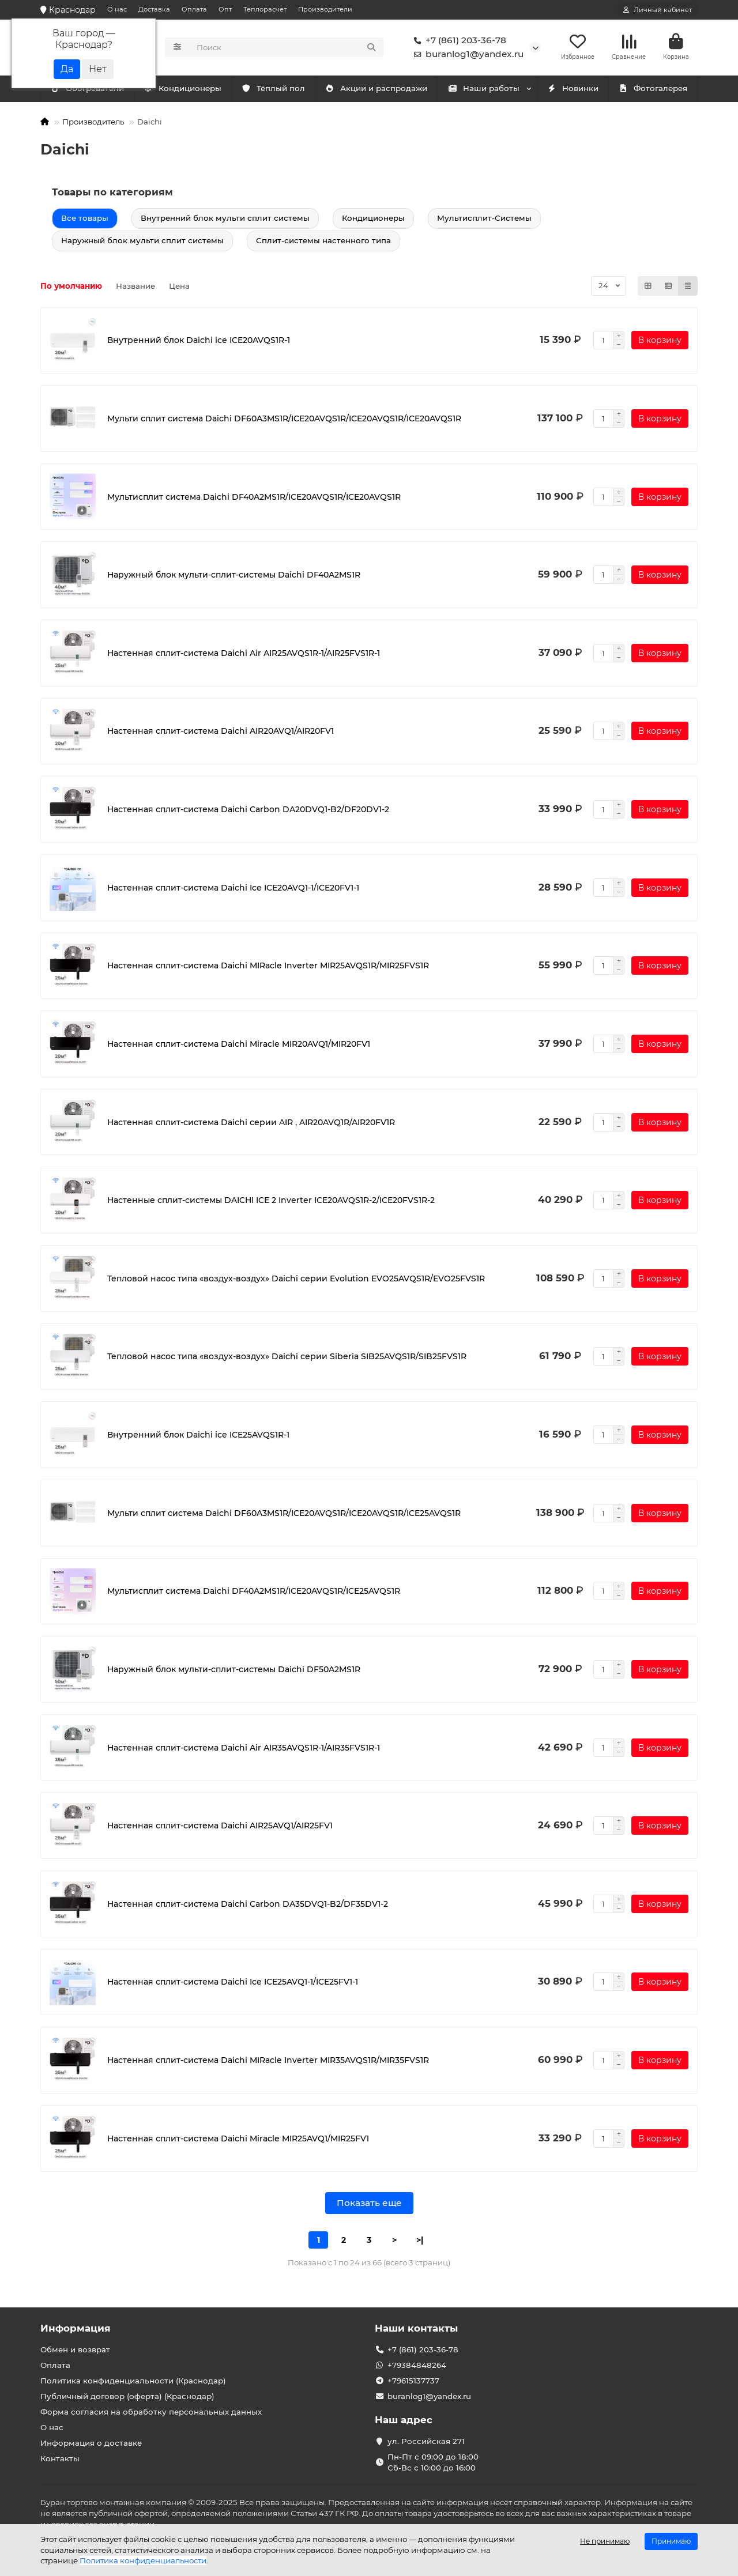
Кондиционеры (89, 90)
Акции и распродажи (376, 90)
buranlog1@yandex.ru (466, 55)
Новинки (573, 90)
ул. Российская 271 (426, 2441)
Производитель (93, 123)
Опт (225, 9)
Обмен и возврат (75, 2349)
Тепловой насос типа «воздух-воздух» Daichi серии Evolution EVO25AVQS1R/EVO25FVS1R (296, 1280)
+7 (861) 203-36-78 (457, 41)
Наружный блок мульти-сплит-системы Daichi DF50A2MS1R (233, 1671)
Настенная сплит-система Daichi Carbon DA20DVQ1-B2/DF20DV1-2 (248, 811)
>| (419, 2241)
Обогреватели (185, 90)
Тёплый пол (273, 90)
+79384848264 (416, 2365)
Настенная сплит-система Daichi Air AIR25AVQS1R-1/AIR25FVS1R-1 (243, 655)
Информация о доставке (91, 2442)
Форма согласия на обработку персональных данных (151, 2411)
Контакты (60, 2458)
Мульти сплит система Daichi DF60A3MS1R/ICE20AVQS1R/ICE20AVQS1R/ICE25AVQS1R (284, 1515)
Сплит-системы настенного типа (323, 242)
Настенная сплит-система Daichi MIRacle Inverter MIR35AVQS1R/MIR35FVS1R (268, 2062)
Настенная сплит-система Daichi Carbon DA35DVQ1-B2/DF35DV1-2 (247, 1905)
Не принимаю (605, 2541)
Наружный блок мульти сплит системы (142, 242)
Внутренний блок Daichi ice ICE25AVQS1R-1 (198, 1436)
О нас (117, 9)
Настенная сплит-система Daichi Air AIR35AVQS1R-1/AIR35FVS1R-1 (243, 1749)
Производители (325, 9)
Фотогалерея (652, 90)
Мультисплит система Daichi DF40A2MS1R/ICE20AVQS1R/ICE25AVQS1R (253, 1593)
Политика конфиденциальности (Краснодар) (133, 2380)
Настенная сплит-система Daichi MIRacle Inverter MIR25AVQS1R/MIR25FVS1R (268, 968)
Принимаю (671, 2541)
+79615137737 (413, 2380)
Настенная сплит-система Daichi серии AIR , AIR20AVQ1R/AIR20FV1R (251, 1124)
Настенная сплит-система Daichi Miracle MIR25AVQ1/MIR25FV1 (238, 2140)
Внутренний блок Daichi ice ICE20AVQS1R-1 (198, 342)
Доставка (154, 9)
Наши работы (483, 90)
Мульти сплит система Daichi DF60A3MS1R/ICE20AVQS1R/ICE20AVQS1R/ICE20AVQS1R (284, 420)
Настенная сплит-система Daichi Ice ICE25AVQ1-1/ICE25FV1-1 (232, 1984)
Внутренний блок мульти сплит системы (225, 219)
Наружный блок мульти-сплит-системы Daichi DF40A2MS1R (233, 577)
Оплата (194, 9)
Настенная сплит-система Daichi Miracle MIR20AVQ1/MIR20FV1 (238, 1045)
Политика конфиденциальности (143, 2560)
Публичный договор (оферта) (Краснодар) (127, 2396)
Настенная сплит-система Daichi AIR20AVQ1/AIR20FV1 (220, 733)
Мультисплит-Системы (484, 219)
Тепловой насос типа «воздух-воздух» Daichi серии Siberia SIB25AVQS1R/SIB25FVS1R (286, 1358)
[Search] (287, 48)
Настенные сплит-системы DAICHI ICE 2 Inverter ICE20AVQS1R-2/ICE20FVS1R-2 (271, 1202)
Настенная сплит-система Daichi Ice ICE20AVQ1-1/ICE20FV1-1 (233, 889)
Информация (75, 2328)
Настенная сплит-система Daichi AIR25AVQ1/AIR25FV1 (220, 1828)
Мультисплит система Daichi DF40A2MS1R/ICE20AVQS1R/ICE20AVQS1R (254, 498)
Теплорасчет (265, 9)
